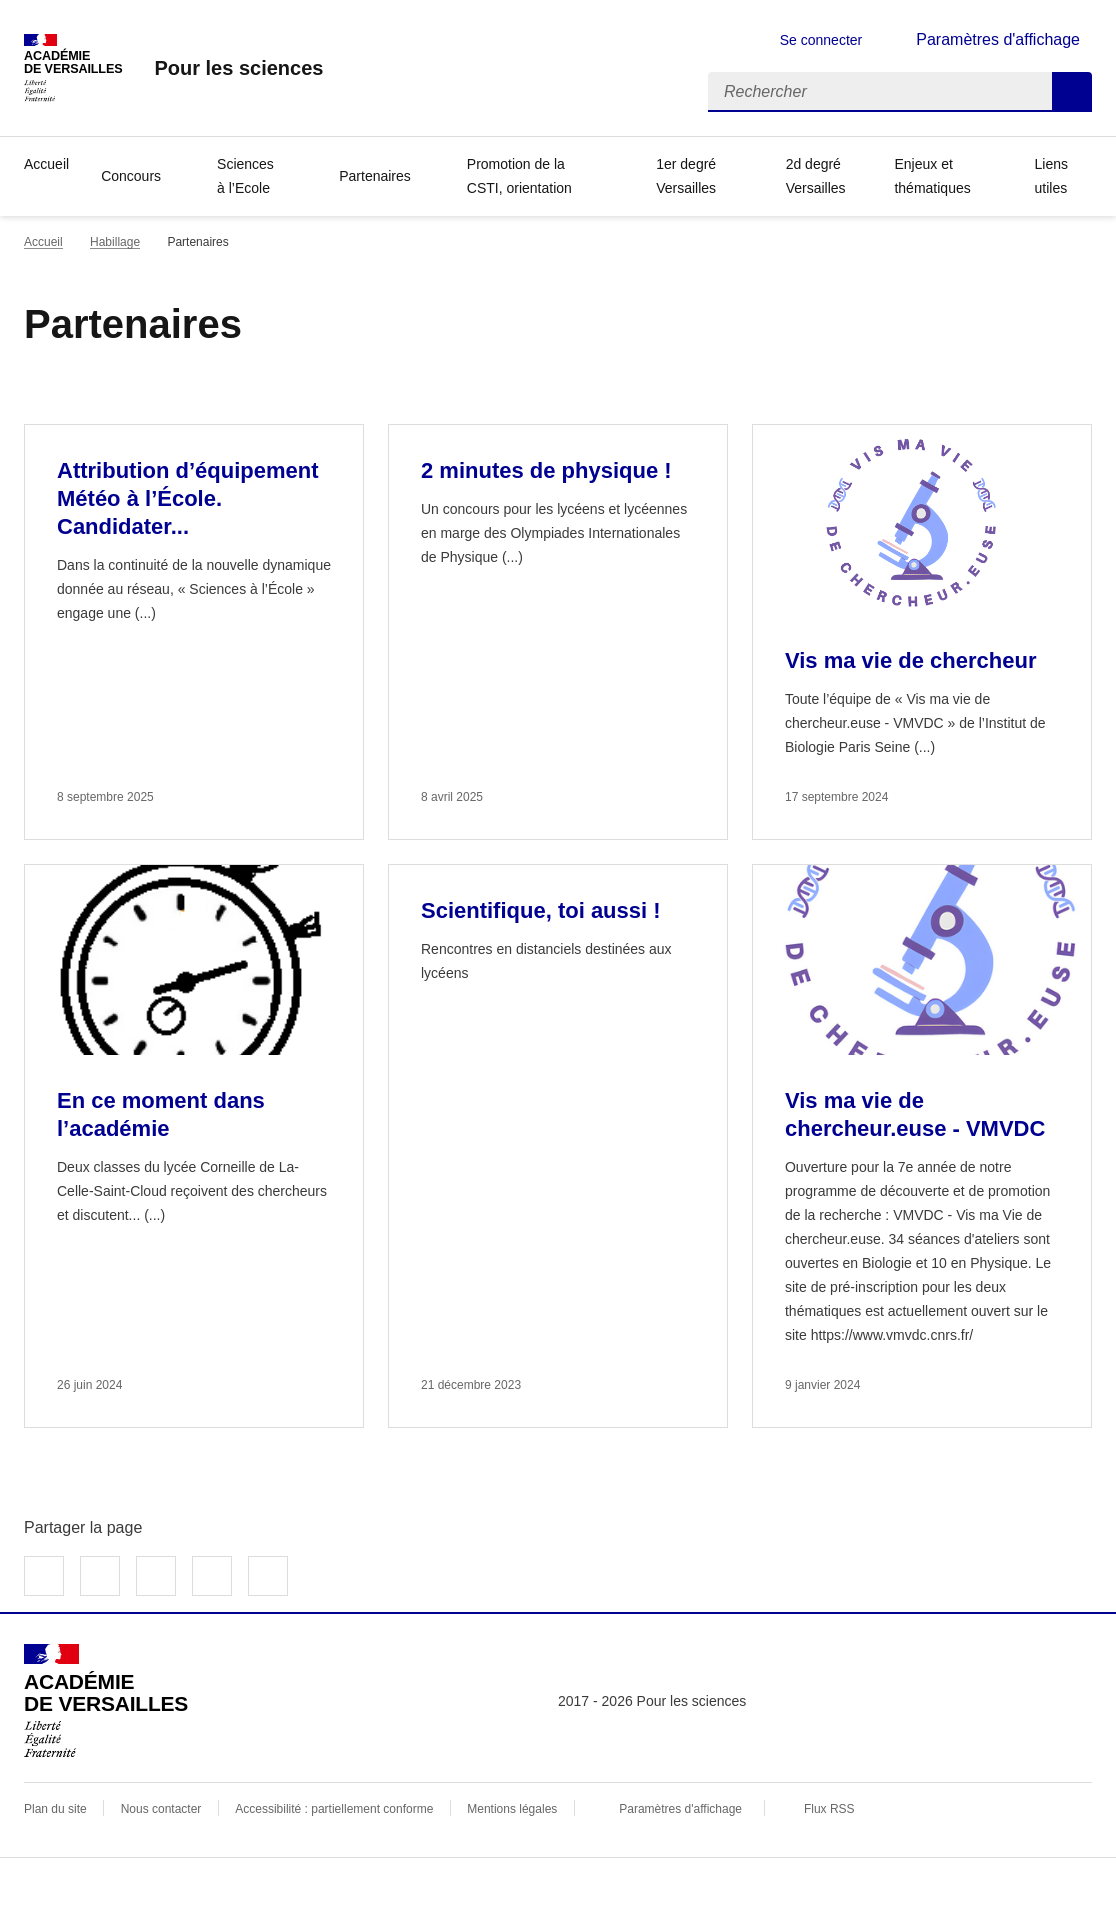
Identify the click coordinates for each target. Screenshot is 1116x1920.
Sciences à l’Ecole (245, 176)
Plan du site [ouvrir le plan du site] (55, 1809)
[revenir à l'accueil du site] (238, 68)
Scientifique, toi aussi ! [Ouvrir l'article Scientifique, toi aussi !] (541, 910)
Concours (131, 176)
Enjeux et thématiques (932, 176)
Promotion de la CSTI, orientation (519, 176)
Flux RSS (829, 1809)
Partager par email (212, 1576)
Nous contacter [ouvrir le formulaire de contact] (161, 1809)
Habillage (115, 242)
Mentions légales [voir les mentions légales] (512, 1809)
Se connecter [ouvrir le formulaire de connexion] (821, 40)
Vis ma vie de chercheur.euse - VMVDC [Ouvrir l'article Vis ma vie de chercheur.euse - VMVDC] (915, 1114)
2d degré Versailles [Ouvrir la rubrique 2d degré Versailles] (816, 176)
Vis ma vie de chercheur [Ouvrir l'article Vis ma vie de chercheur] (911, 660)
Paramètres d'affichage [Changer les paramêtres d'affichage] (998, 39)
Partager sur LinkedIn (156, 1576)
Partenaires (375, 176)
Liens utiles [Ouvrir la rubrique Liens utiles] (1051, 176)
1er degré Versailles (686, 176)
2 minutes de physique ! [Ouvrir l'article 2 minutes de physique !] (546, 470)
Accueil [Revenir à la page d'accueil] (46, 164)
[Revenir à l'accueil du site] (106, 1701)
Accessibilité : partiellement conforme (334, 1809)
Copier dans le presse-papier (268, 1576)
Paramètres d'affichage (680, 1809)
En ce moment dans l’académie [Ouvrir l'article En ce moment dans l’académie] (161, 1114)
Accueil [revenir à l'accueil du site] (43, 242)
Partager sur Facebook (44, 1576)
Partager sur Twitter (100, 1576)
